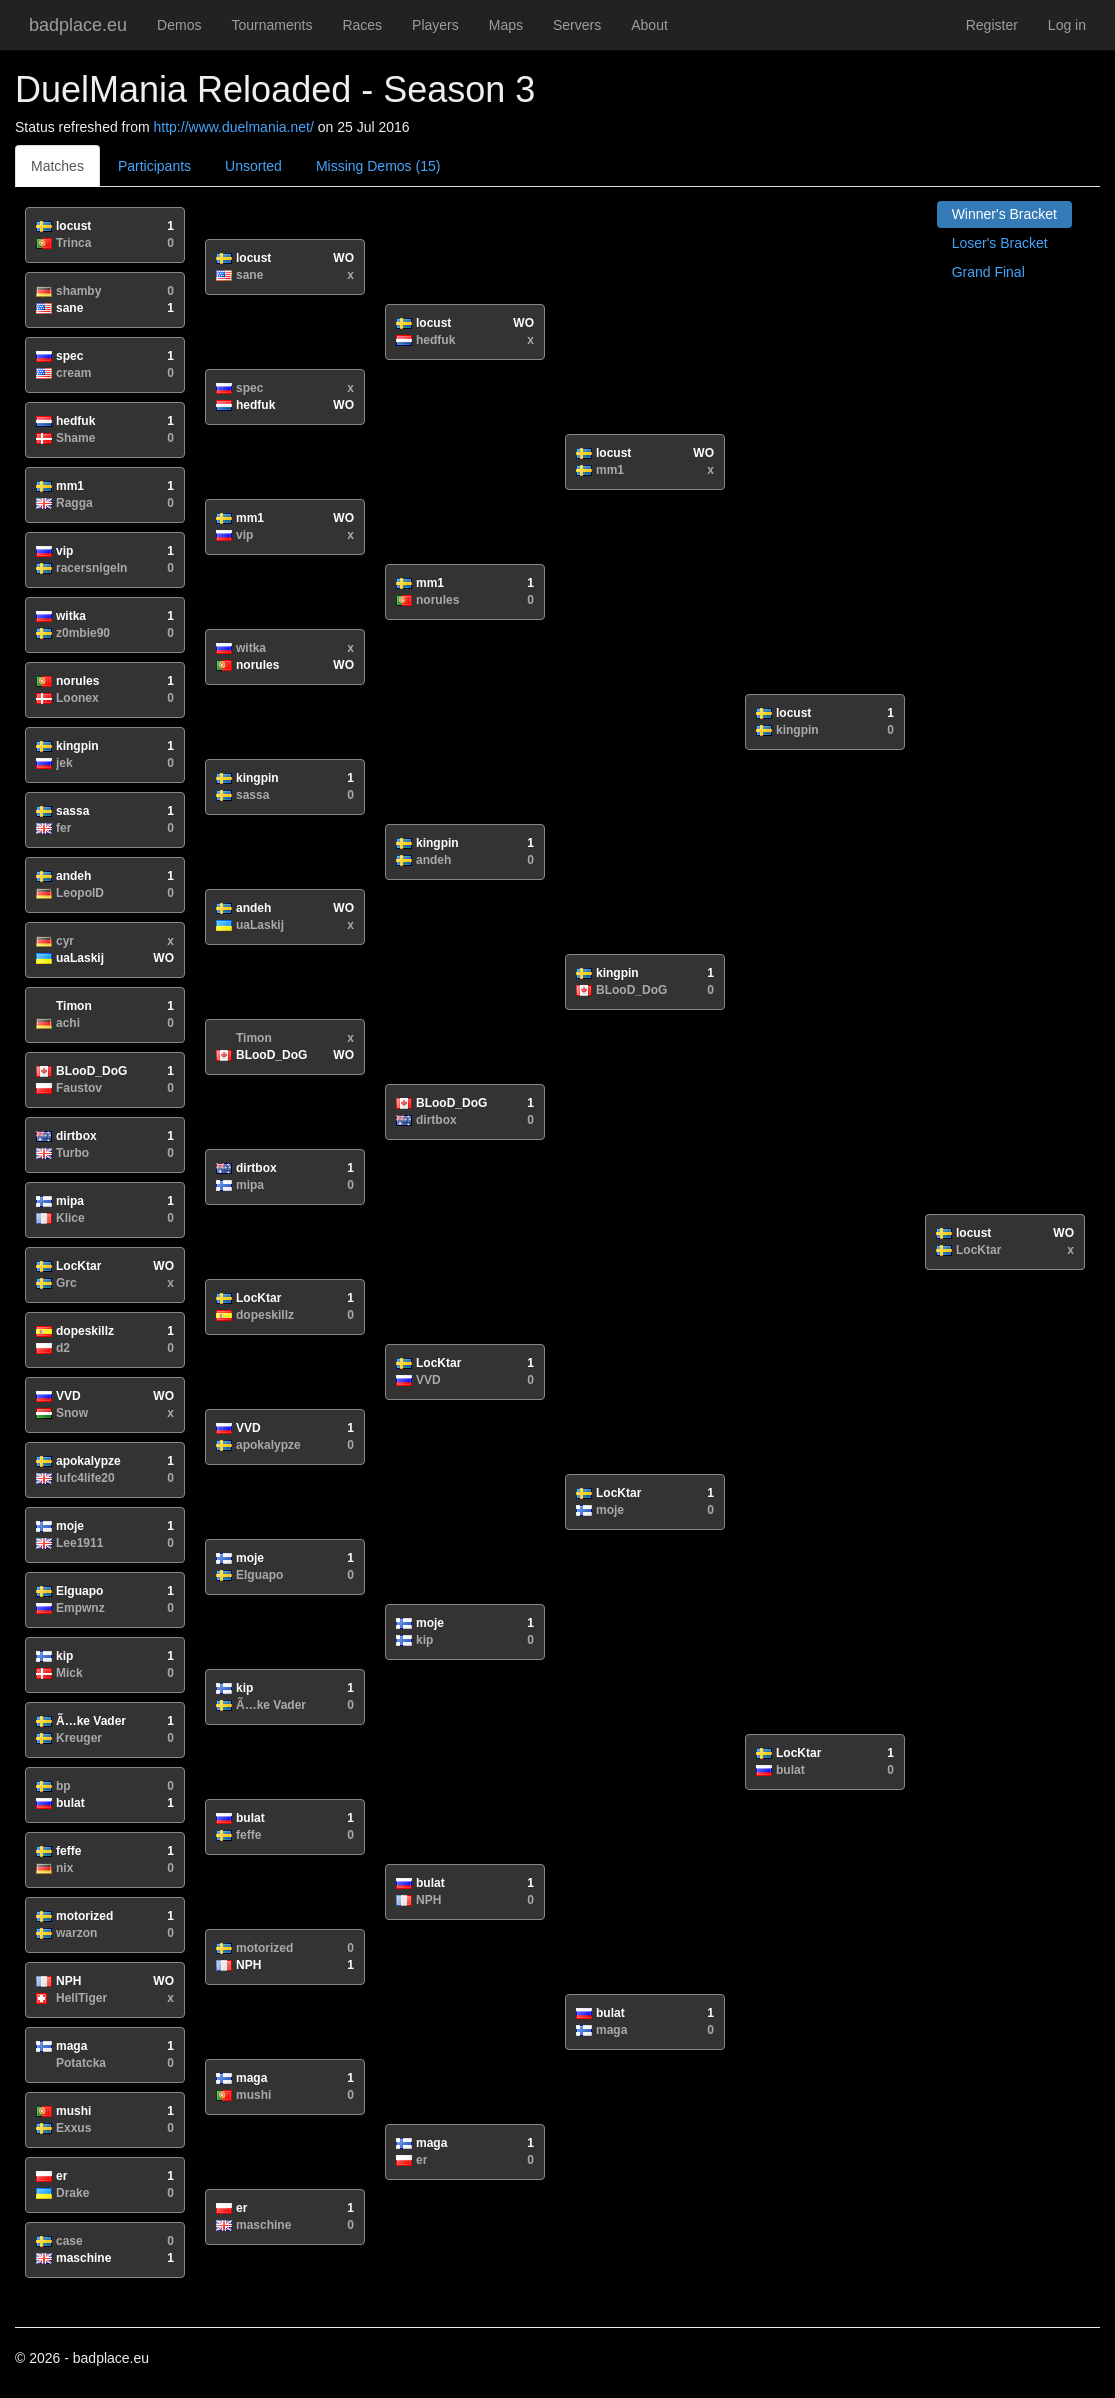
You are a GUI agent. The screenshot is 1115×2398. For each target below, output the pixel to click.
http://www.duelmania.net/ (234, 127)
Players (435, 25)
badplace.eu (78, 25)
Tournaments (271, 25)
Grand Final (988, 272)
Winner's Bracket (1004, 214)
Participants (154, 166)
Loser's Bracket (1000, 243)
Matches (57, 166)
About (649, 25)
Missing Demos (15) (378, 166)
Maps (506, 25)
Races (362, 25)
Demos (179, 25)
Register (992, 25)
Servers (577, 25)
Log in (1067, 25)
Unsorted (253, 166)
